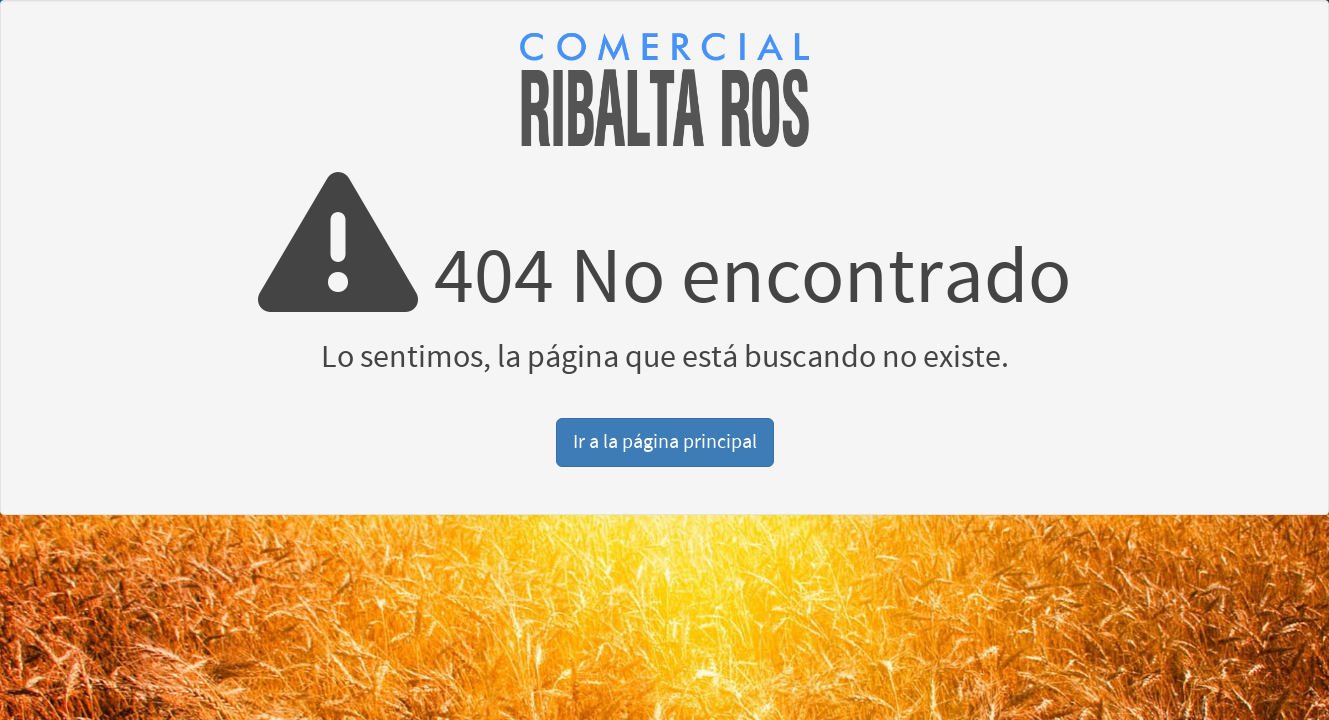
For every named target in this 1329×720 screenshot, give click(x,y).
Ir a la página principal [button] (665, 442)
